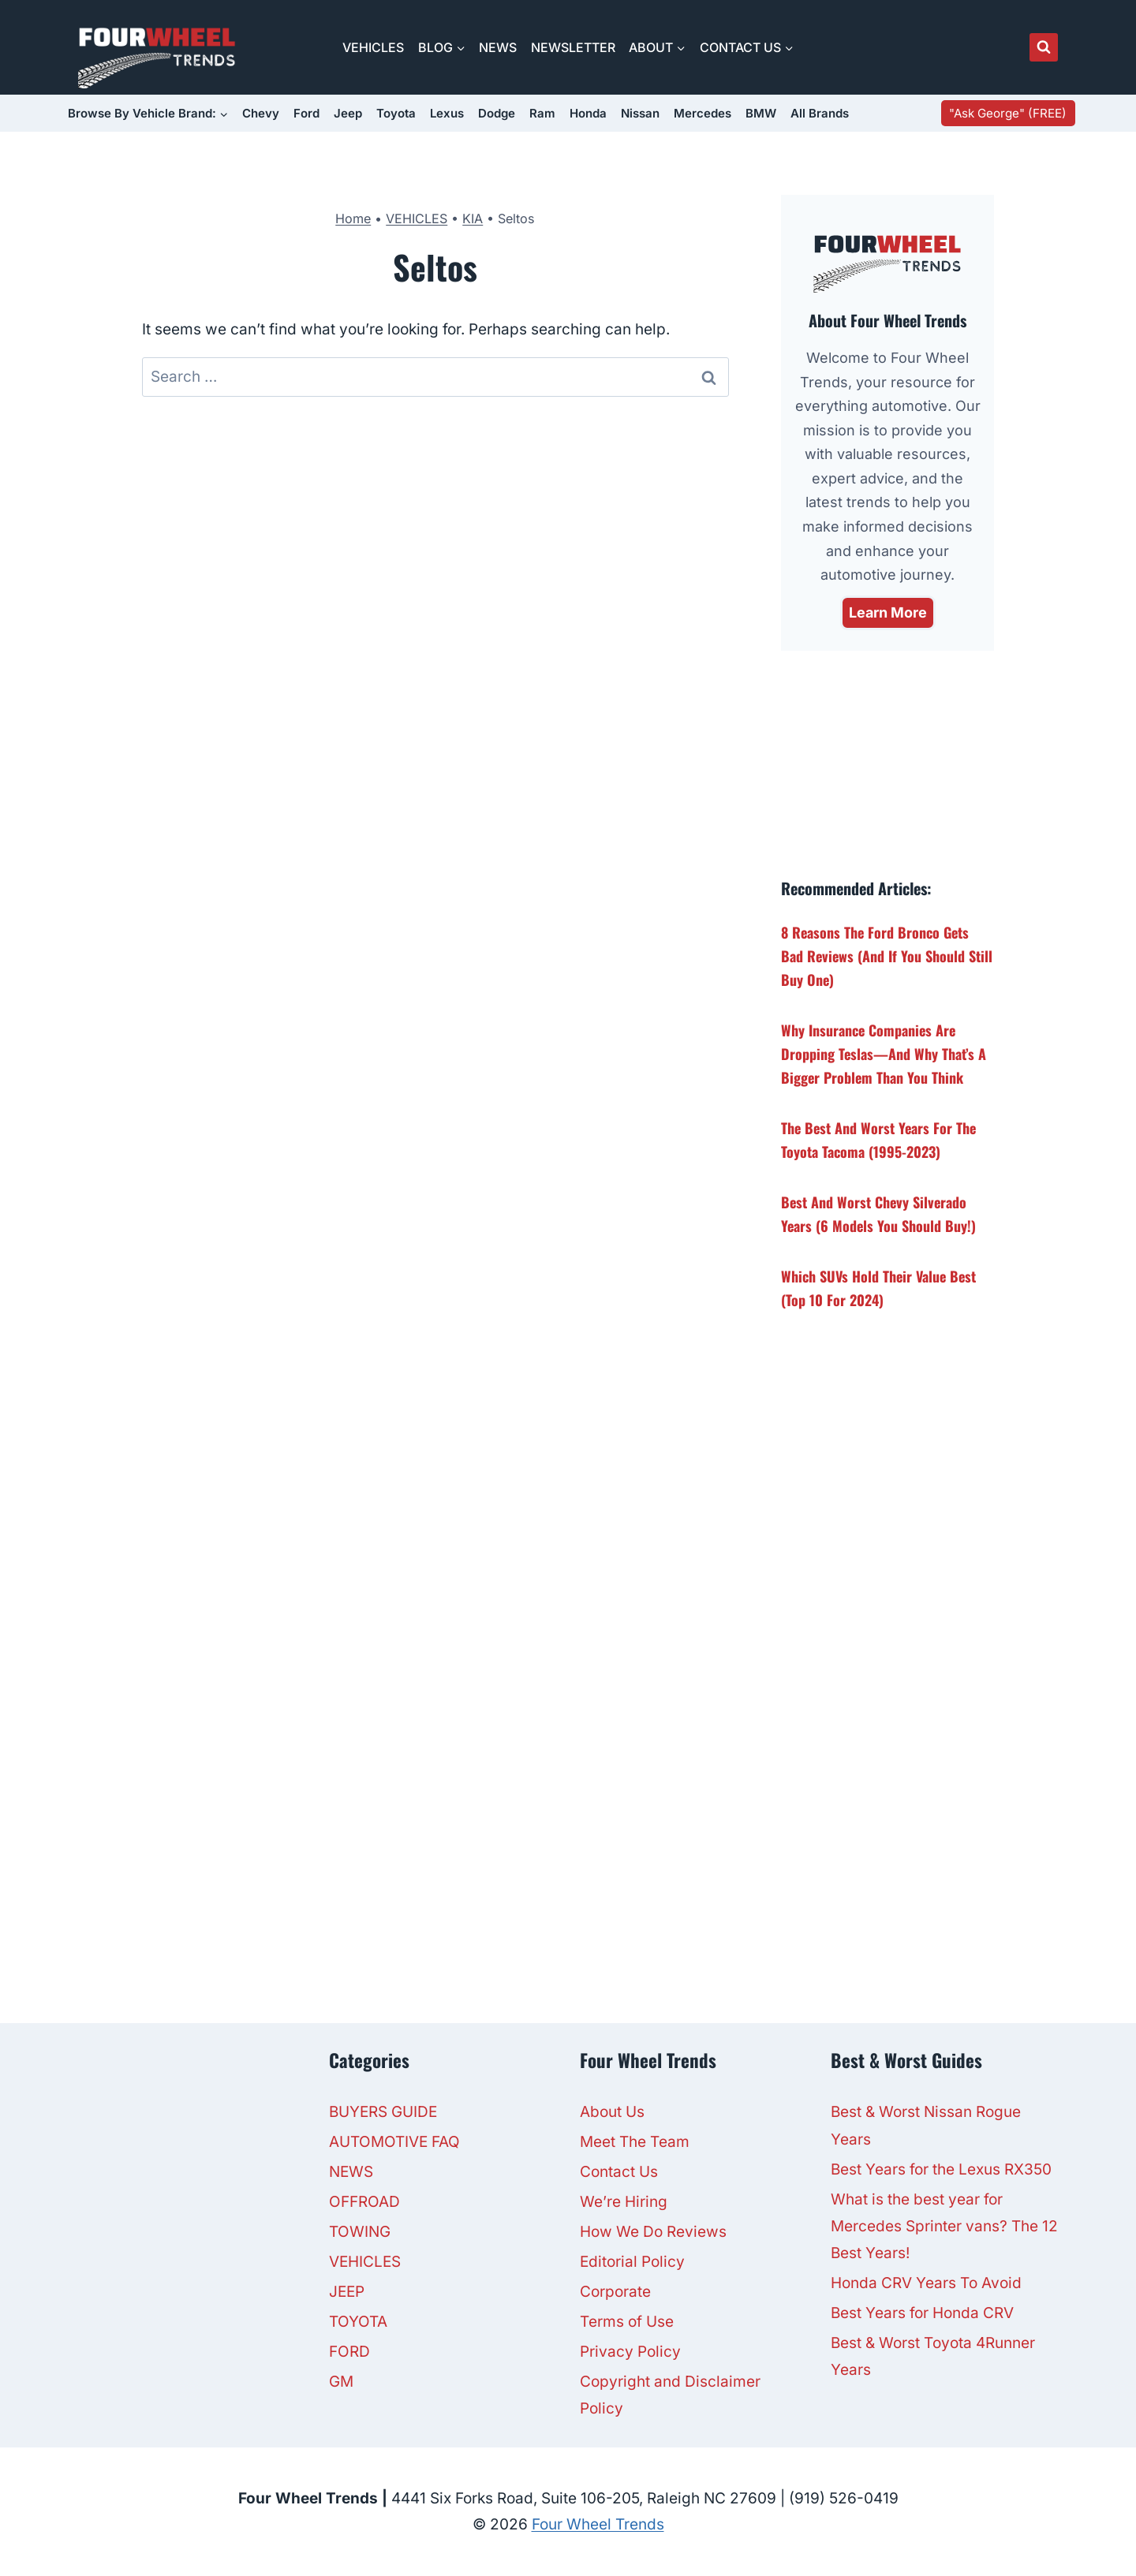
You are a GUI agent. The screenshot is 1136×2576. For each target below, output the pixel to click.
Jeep (348, 113)
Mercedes (702, 113)
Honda (588, 113)
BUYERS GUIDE (383, 2112)
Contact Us (619, 2172)
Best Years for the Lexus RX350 (941, 2169)
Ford (306, 113)
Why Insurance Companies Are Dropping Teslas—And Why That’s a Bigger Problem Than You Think (883, 1054)
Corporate (615, 2292)
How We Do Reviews (653, 2232)
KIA (472, 218)
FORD (349, 2352)
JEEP (346, 2292)
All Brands (819, 113)
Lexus (447, 113)
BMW (761, 113)
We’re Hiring (623, 2202)
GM (341, 2382)
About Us (612, 2112)
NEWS (498, 47)
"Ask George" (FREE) (1008, 113)
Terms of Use (627, 2322)
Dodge (496, 113)
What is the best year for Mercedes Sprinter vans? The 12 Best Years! (944, 2226)
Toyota (396, 113)
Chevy (260, 113)
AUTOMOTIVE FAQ (394, 2142)
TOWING (359, 2232)
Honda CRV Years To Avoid (926, 2283)
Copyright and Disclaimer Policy (670, 2395)
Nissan (640, 113)
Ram (542, 113)
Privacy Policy (630, 2352)
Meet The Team (634, 2142)
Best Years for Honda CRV (922, 2313)
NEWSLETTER (573, 47)
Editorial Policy (632, 2262)
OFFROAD (364, 2202)
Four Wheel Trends (598, 2524)
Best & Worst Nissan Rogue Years (926, 2125)
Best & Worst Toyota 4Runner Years (933, 2356)
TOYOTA (358, 2322)
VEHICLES (373, 47)
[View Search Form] (1044, 47)
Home (353, 218)
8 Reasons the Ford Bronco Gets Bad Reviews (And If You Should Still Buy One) (886, 956)
